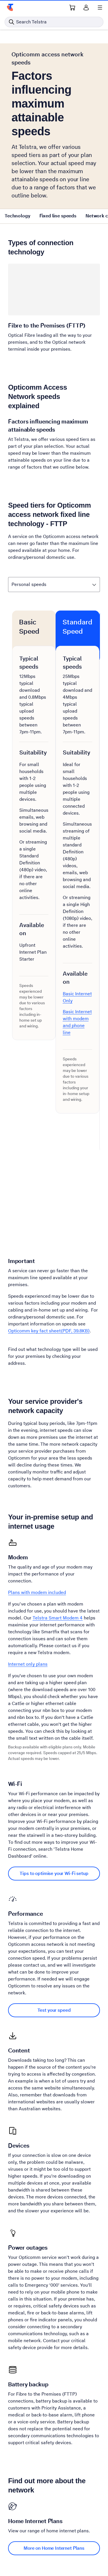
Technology (17, 216)
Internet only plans (28, 1664)
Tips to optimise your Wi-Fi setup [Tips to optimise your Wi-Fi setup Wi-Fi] (54, 1873)
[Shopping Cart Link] (72, 7)
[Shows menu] (100, 7)
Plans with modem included (37, 1592)
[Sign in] (86, 7)
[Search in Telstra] (54, 22)
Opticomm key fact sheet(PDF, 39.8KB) (49, 1331)
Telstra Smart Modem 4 (58, 1618)
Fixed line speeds (57, 216)
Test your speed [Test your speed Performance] (54, 2010)
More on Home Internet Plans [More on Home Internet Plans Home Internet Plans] (54, 2548)
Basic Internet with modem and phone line (77, 1022)
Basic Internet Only (77, 997)
